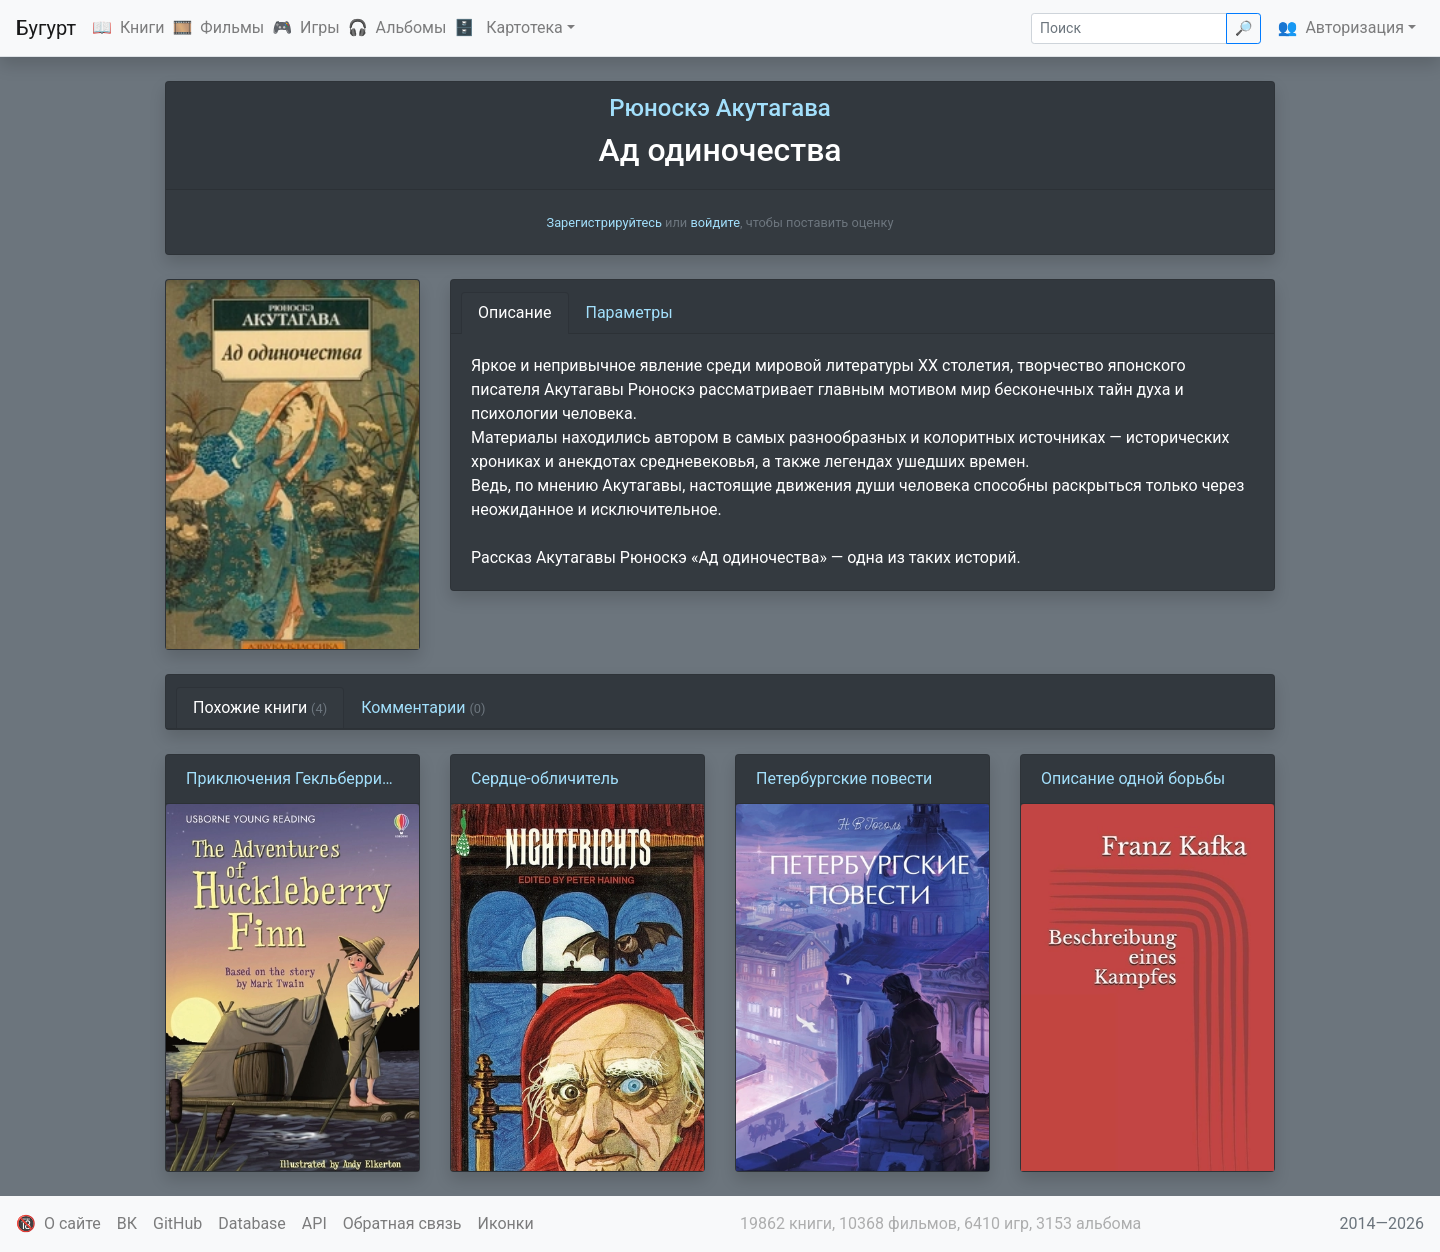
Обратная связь (402, 1223)
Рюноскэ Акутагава (720, 108)
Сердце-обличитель (545, 778)
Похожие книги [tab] (260, 707)
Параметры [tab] (629, 312)
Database (252, 1223)
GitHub (177, 1223)
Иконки (506, 1223)
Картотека (524, 27)
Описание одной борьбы (1133, 778)
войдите (715, 222)
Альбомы (411, 27)
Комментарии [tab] (423, 707)
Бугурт (46, 28)
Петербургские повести (844, 778)
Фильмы (232, 27)
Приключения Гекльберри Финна (284, 780)
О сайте (72, 1223)
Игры (320, 27)
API (314, 1223)
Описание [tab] (515, 312)
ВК (127, 1223)
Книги (142, 27)
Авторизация (1354, 27)
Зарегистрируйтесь (604, 222)
